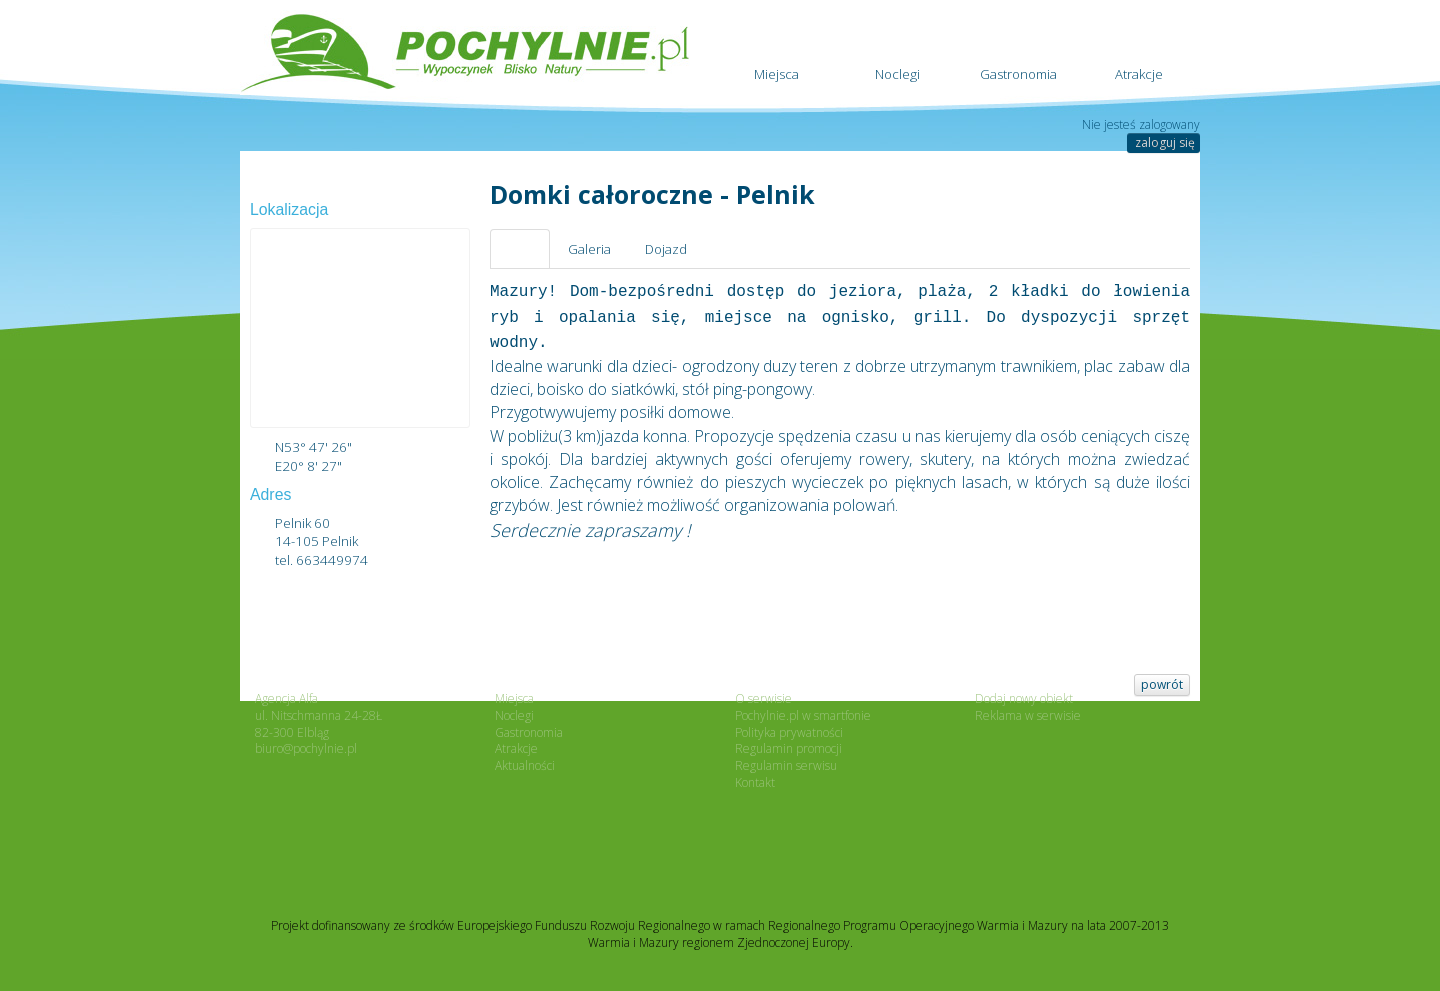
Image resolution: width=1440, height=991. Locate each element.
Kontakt (755, 782)
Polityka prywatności (789, 732)
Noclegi (897, 47)
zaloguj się (1165, 142)
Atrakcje (1139, 47)
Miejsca (776, 47)
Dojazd (666, 249)
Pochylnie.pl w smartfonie (803, 715)
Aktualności (525, 765)
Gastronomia (1018, 47)
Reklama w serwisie (1028, 715)
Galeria (589, 249)
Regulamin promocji (788, 748)
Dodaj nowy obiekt (1024, 698)
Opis (520, 249)
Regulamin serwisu (786, 765)
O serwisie (763, 698)
